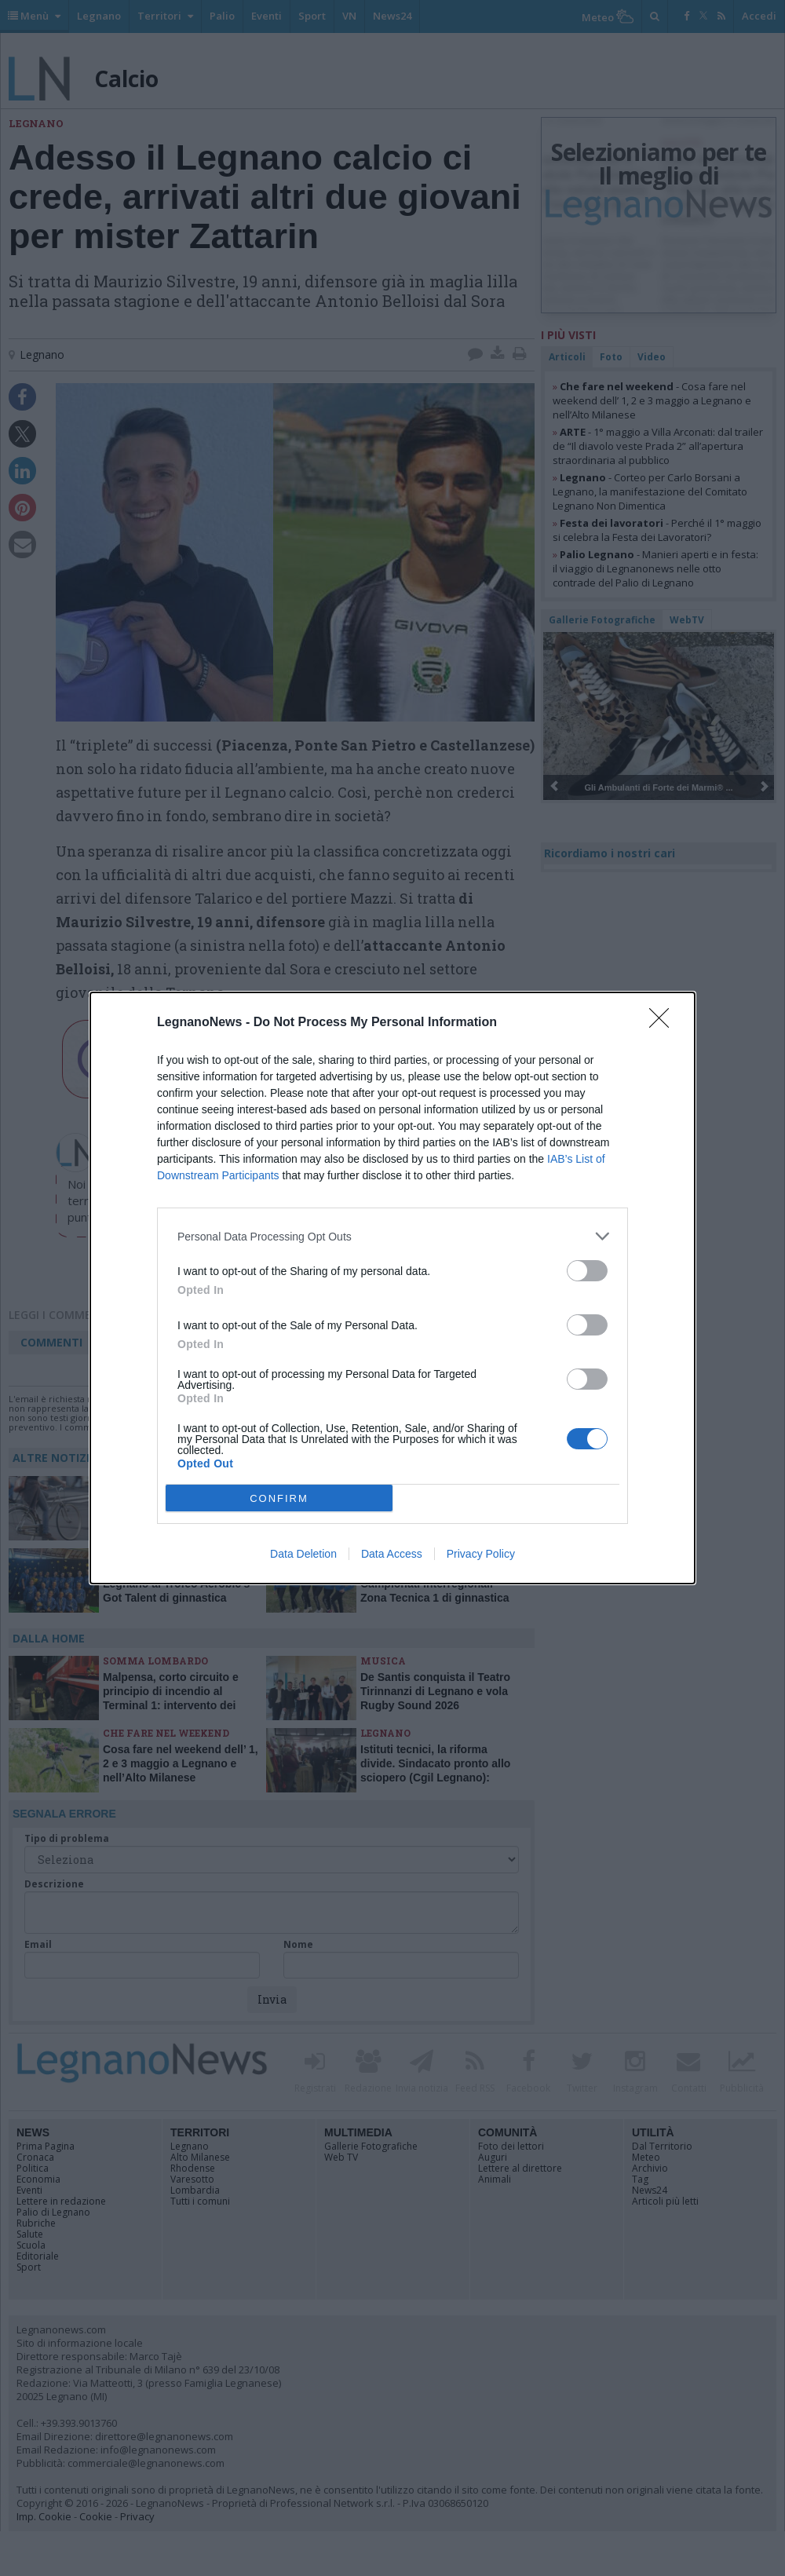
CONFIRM (279, 1498)
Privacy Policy (481, 1553)
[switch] (587, 1270)
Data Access (391, 1553)
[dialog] (392, 1288)
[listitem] (392, 1236)
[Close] (664, 1023)
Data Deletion (303, 1553)
